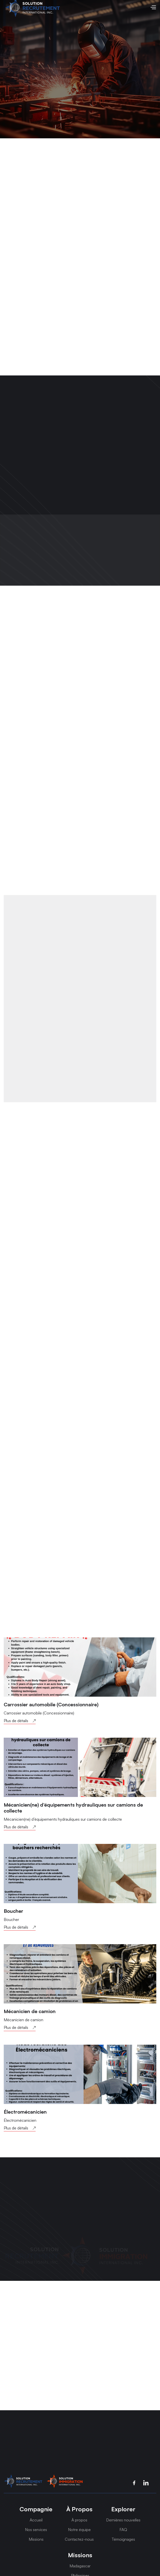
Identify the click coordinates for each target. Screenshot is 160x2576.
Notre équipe (79, 2529)
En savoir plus (60, 96)
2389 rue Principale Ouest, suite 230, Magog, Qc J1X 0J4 (61, 2318)
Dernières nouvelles (94, 96)
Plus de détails (16, 1720)
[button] (153, 7)
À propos (79, 2519)
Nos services (36, 2529)
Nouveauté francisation (80, 114)
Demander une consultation (80, 689)
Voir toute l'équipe (80, 1487)
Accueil (36, 2519)
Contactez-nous (80, 484)
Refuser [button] (50, 2565)
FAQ (123, 2529)
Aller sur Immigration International (76, 2262)
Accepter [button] (89, 2565)
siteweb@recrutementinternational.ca (43, 2338)
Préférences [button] (18, 2565)
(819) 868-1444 (24, 2345)
